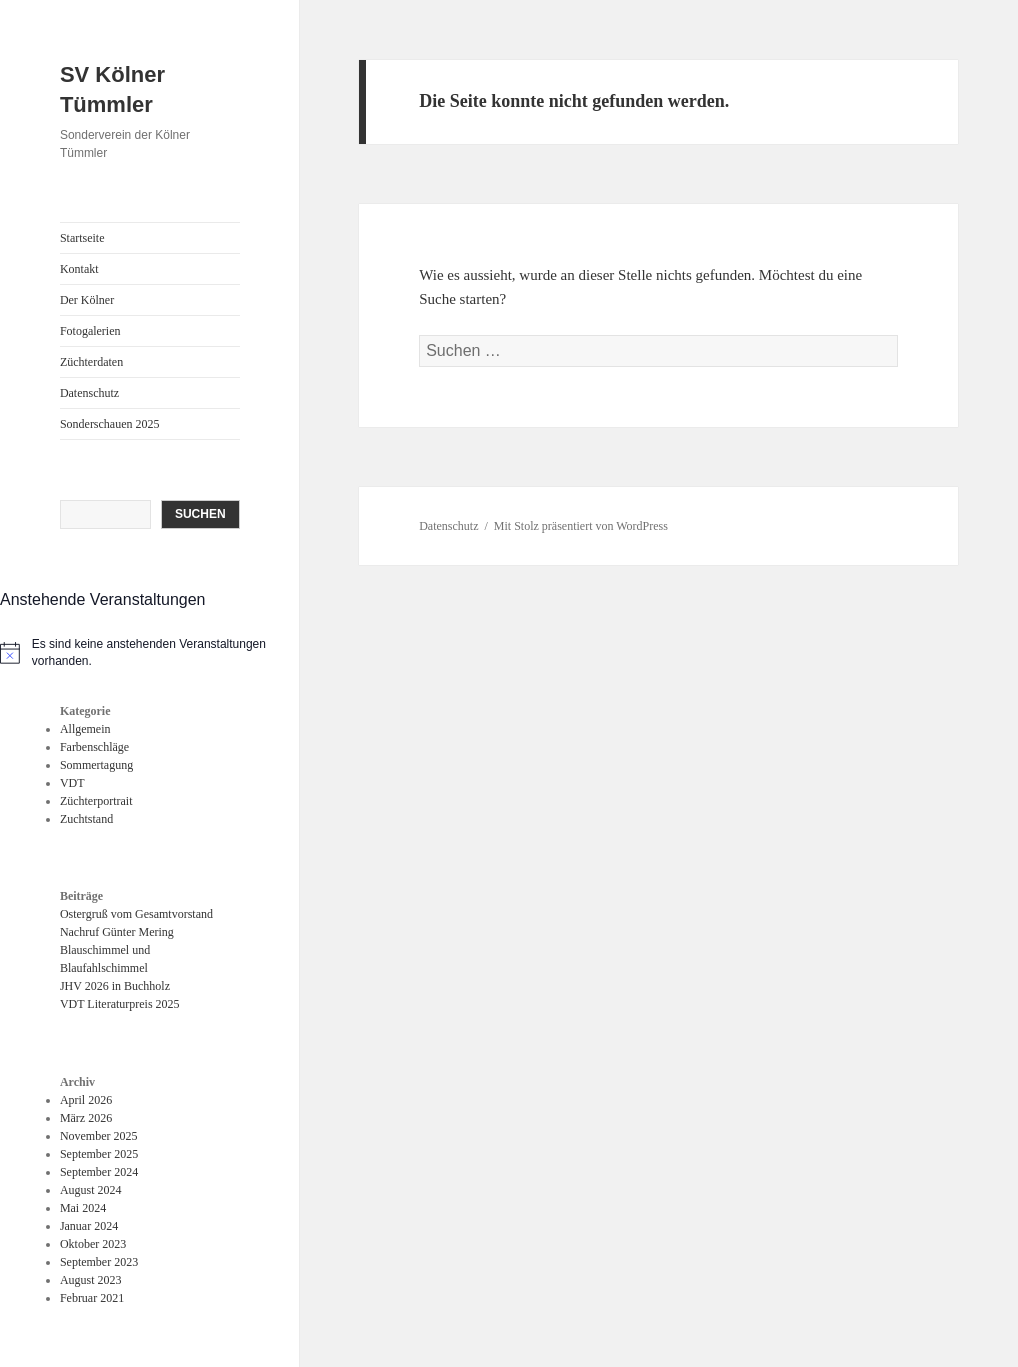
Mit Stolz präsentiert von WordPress (581, 526)
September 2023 (99, 1262)
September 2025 (99, 1154)
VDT (72, 783)
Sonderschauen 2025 (110, 424)
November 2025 (99, 1136)
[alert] (149, 652)
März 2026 (86, 1118)
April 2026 (86, 1100)
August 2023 (91, 1280)
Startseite (82, 238)
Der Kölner (87, 300)
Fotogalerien (90, 331)
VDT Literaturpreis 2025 (120, 1004)
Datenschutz (89, 393)
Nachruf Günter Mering (117, 932)
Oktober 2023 (93, 1244)
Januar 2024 (89, 1226)
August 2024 (91, 1190)
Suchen (200, 514)
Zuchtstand (86, 819)
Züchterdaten (91, 362)
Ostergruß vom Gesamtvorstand (136, 914)
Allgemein (85, 729)
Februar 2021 (92, 1298)
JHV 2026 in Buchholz (115, 986)
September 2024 (99, 1172)
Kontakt (79, 269)
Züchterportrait (96, 801)
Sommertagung (96, 765)
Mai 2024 (83, 1208)
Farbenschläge (94, 747)
